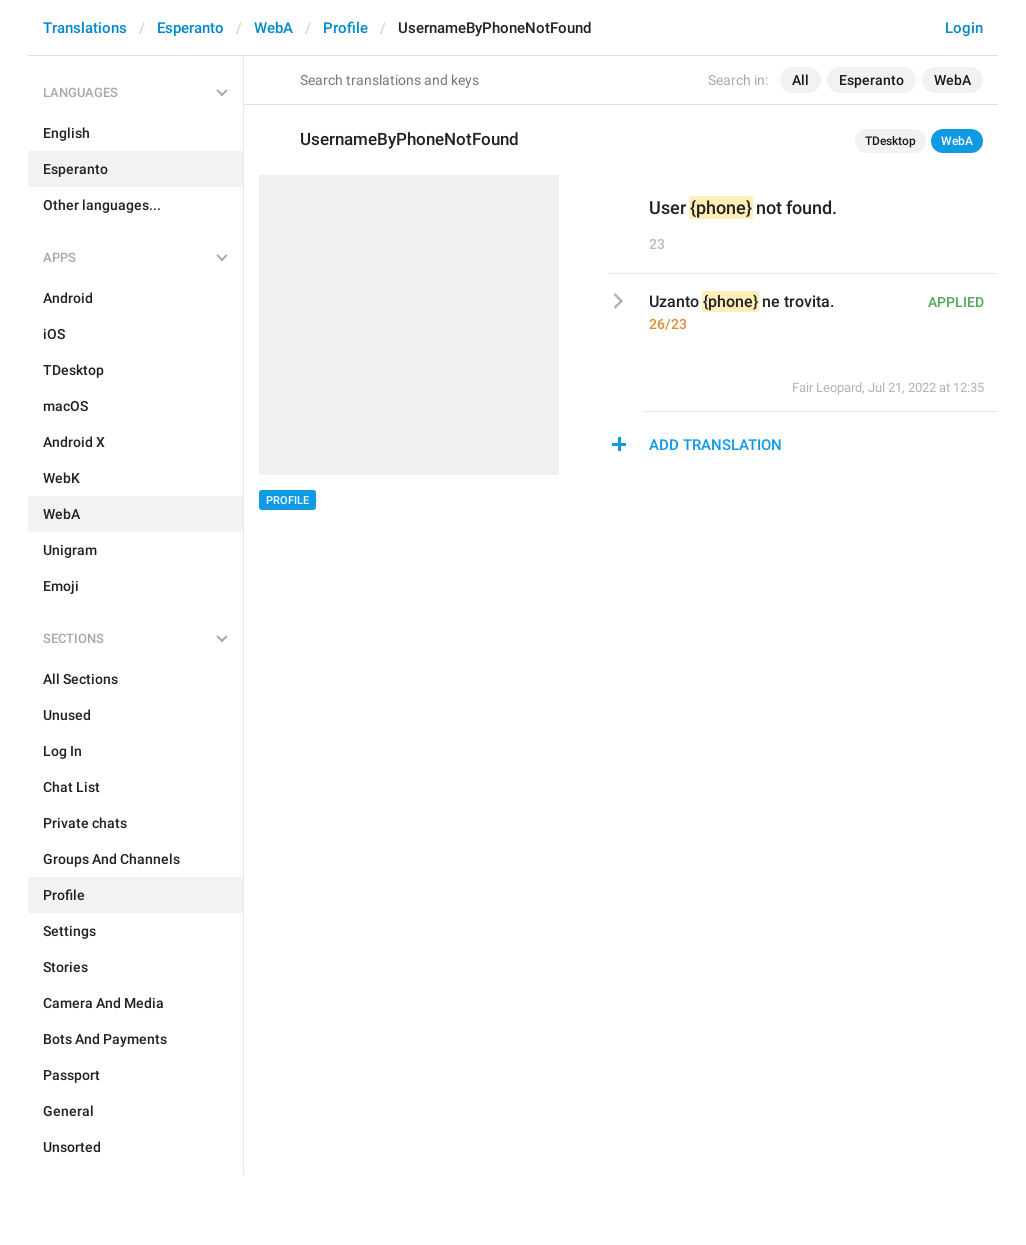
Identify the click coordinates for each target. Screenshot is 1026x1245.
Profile (345, 28)
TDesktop (890, 141)
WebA (273, 28)
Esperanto (190, 28)
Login (964, 28)
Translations (85, 28)
